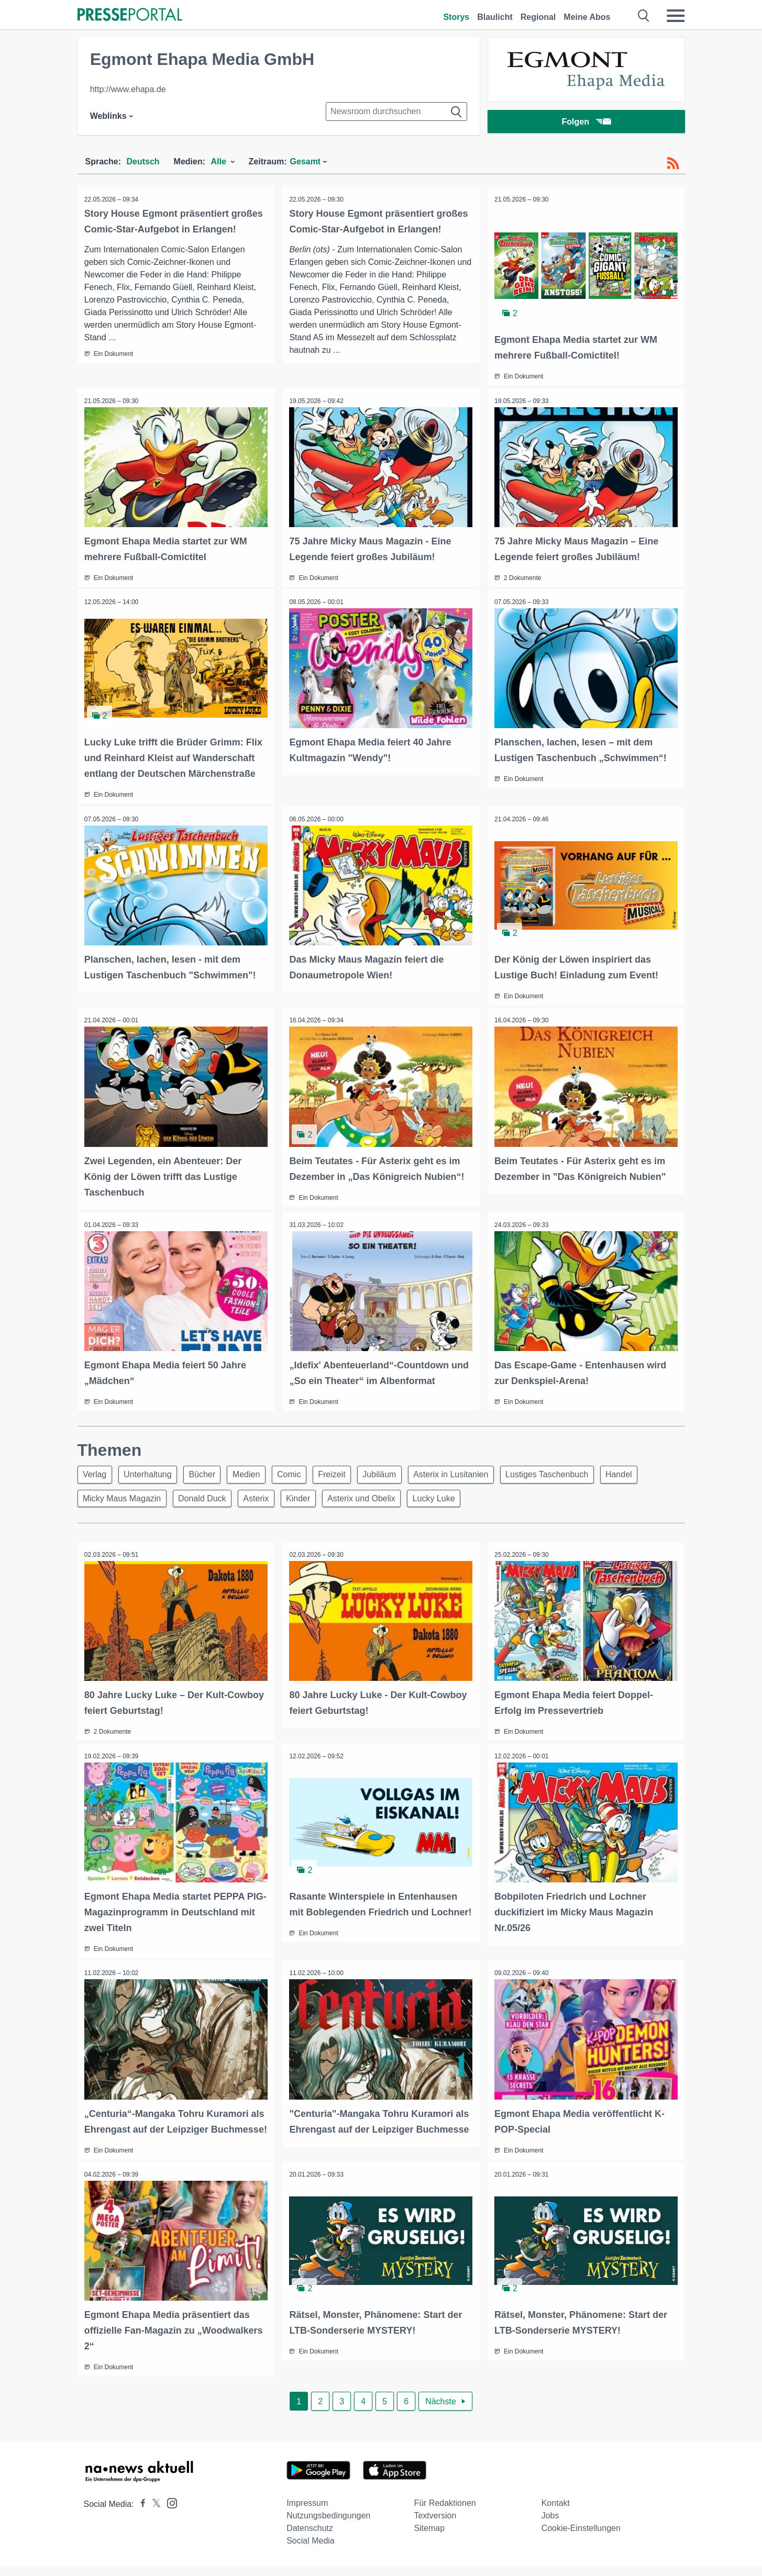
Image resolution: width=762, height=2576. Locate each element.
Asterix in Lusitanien (471, 1470)
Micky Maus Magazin (123, 1495)
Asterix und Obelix (374, 1495)
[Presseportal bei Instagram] (169, 2512)
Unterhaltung (152, 1470)
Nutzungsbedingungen (328, 2525)
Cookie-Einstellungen (581, 2538)
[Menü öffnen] (675, 15)
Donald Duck (206, 1495)
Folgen (585, 122)
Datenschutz (309, 2538)
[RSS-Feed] (673, 163)
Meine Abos (587, 17)
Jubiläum (397, 1470)
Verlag (96, 1470)
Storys (456, 17)
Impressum (307, 2512)
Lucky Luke (448, 1495)
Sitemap (429, 2538)
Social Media (310, 2550)
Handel (645, 1470)
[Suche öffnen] (643, 15)
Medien (255, 1470)
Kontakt (556, 2512)
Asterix (262, 1495)
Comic (301, 1470)
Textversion (435, 2525)
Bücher (209, 1470)
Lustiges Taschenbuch (570, 1470)
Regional (538, 17)
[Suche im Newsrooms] (396, 111)
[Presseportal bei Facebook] (140, 2514)
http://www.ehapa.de (128, 89)
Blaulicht (495, 17)
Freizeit (346, 1470)
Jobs (550, 2525)
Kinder (307, 1495)
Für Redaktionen (445, 2512)
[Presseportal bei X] (153, 2514)
